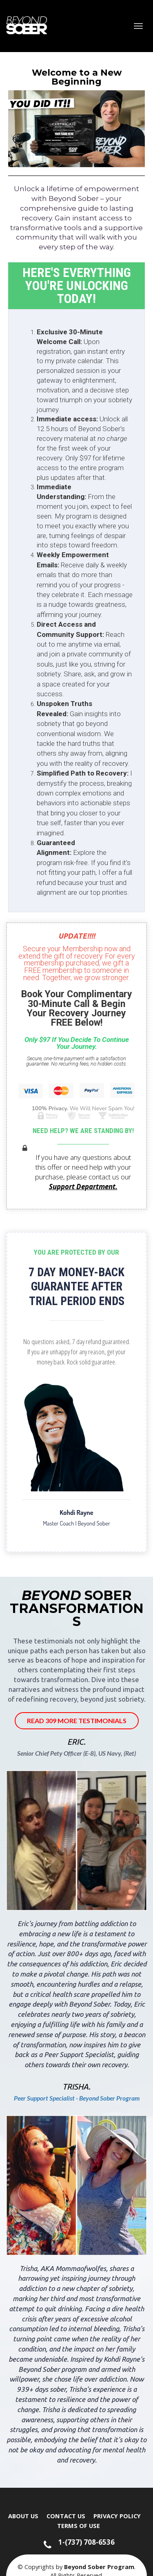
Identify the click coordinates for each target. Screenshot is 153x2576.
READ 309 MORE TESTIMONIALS (76, 1720)
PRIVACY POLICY (117, 2516)
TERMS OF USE (78, 2526)
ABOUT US (23, 2516)
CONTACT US (66, 2516)
